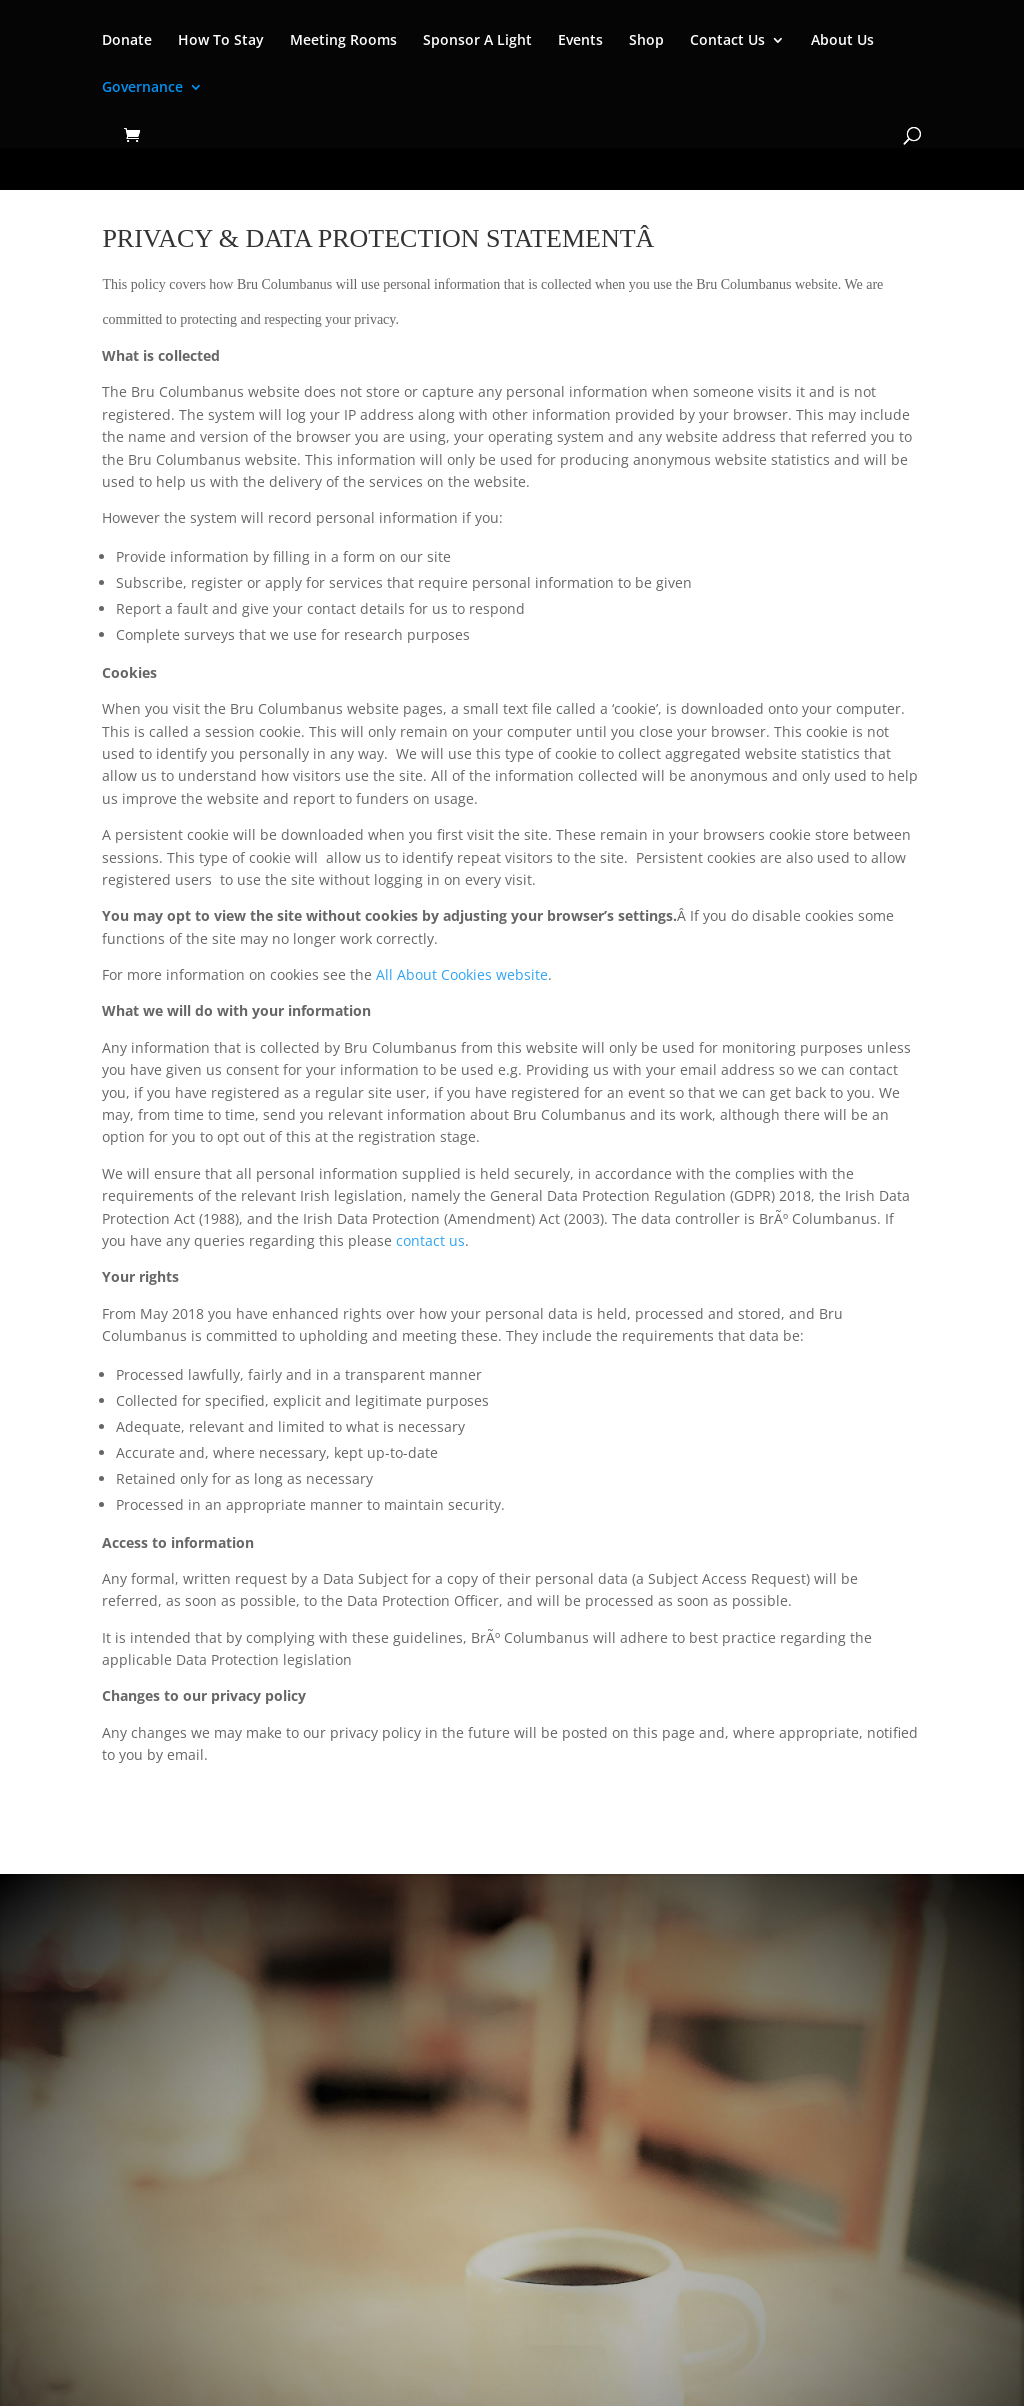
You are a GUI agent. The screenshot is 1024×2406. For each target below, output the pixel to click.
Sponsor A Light (477, 41)
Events (580, 41)
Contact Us (727, 41)
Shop (646, 41)
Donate (127, 41)
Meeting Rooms (343, 41)
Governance (142, 88)
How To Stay (221, 41)
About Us (842, 41)
